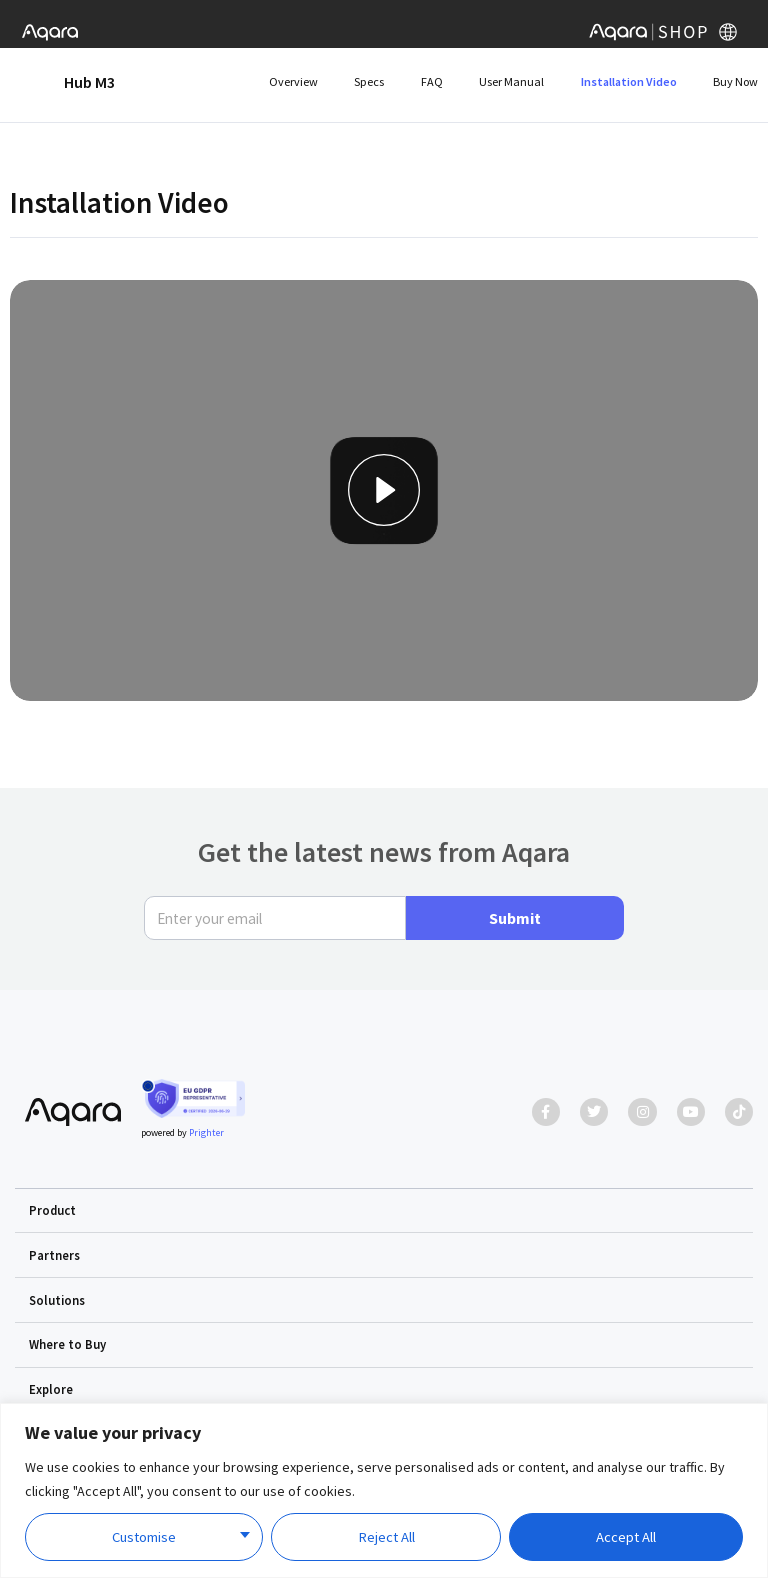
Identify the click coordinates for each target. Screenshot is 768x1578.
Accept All (626, 1537)
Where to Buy (67, 1344)
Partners (54, 1255)
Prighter (206, 1132)
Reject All (386, 1537)
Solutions (57, 1300)
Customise (144, 1537)
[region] (384, 1490)
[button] (384, 1211)
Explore (51, 1389)
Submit (515, 918)
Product (52, 1210)
